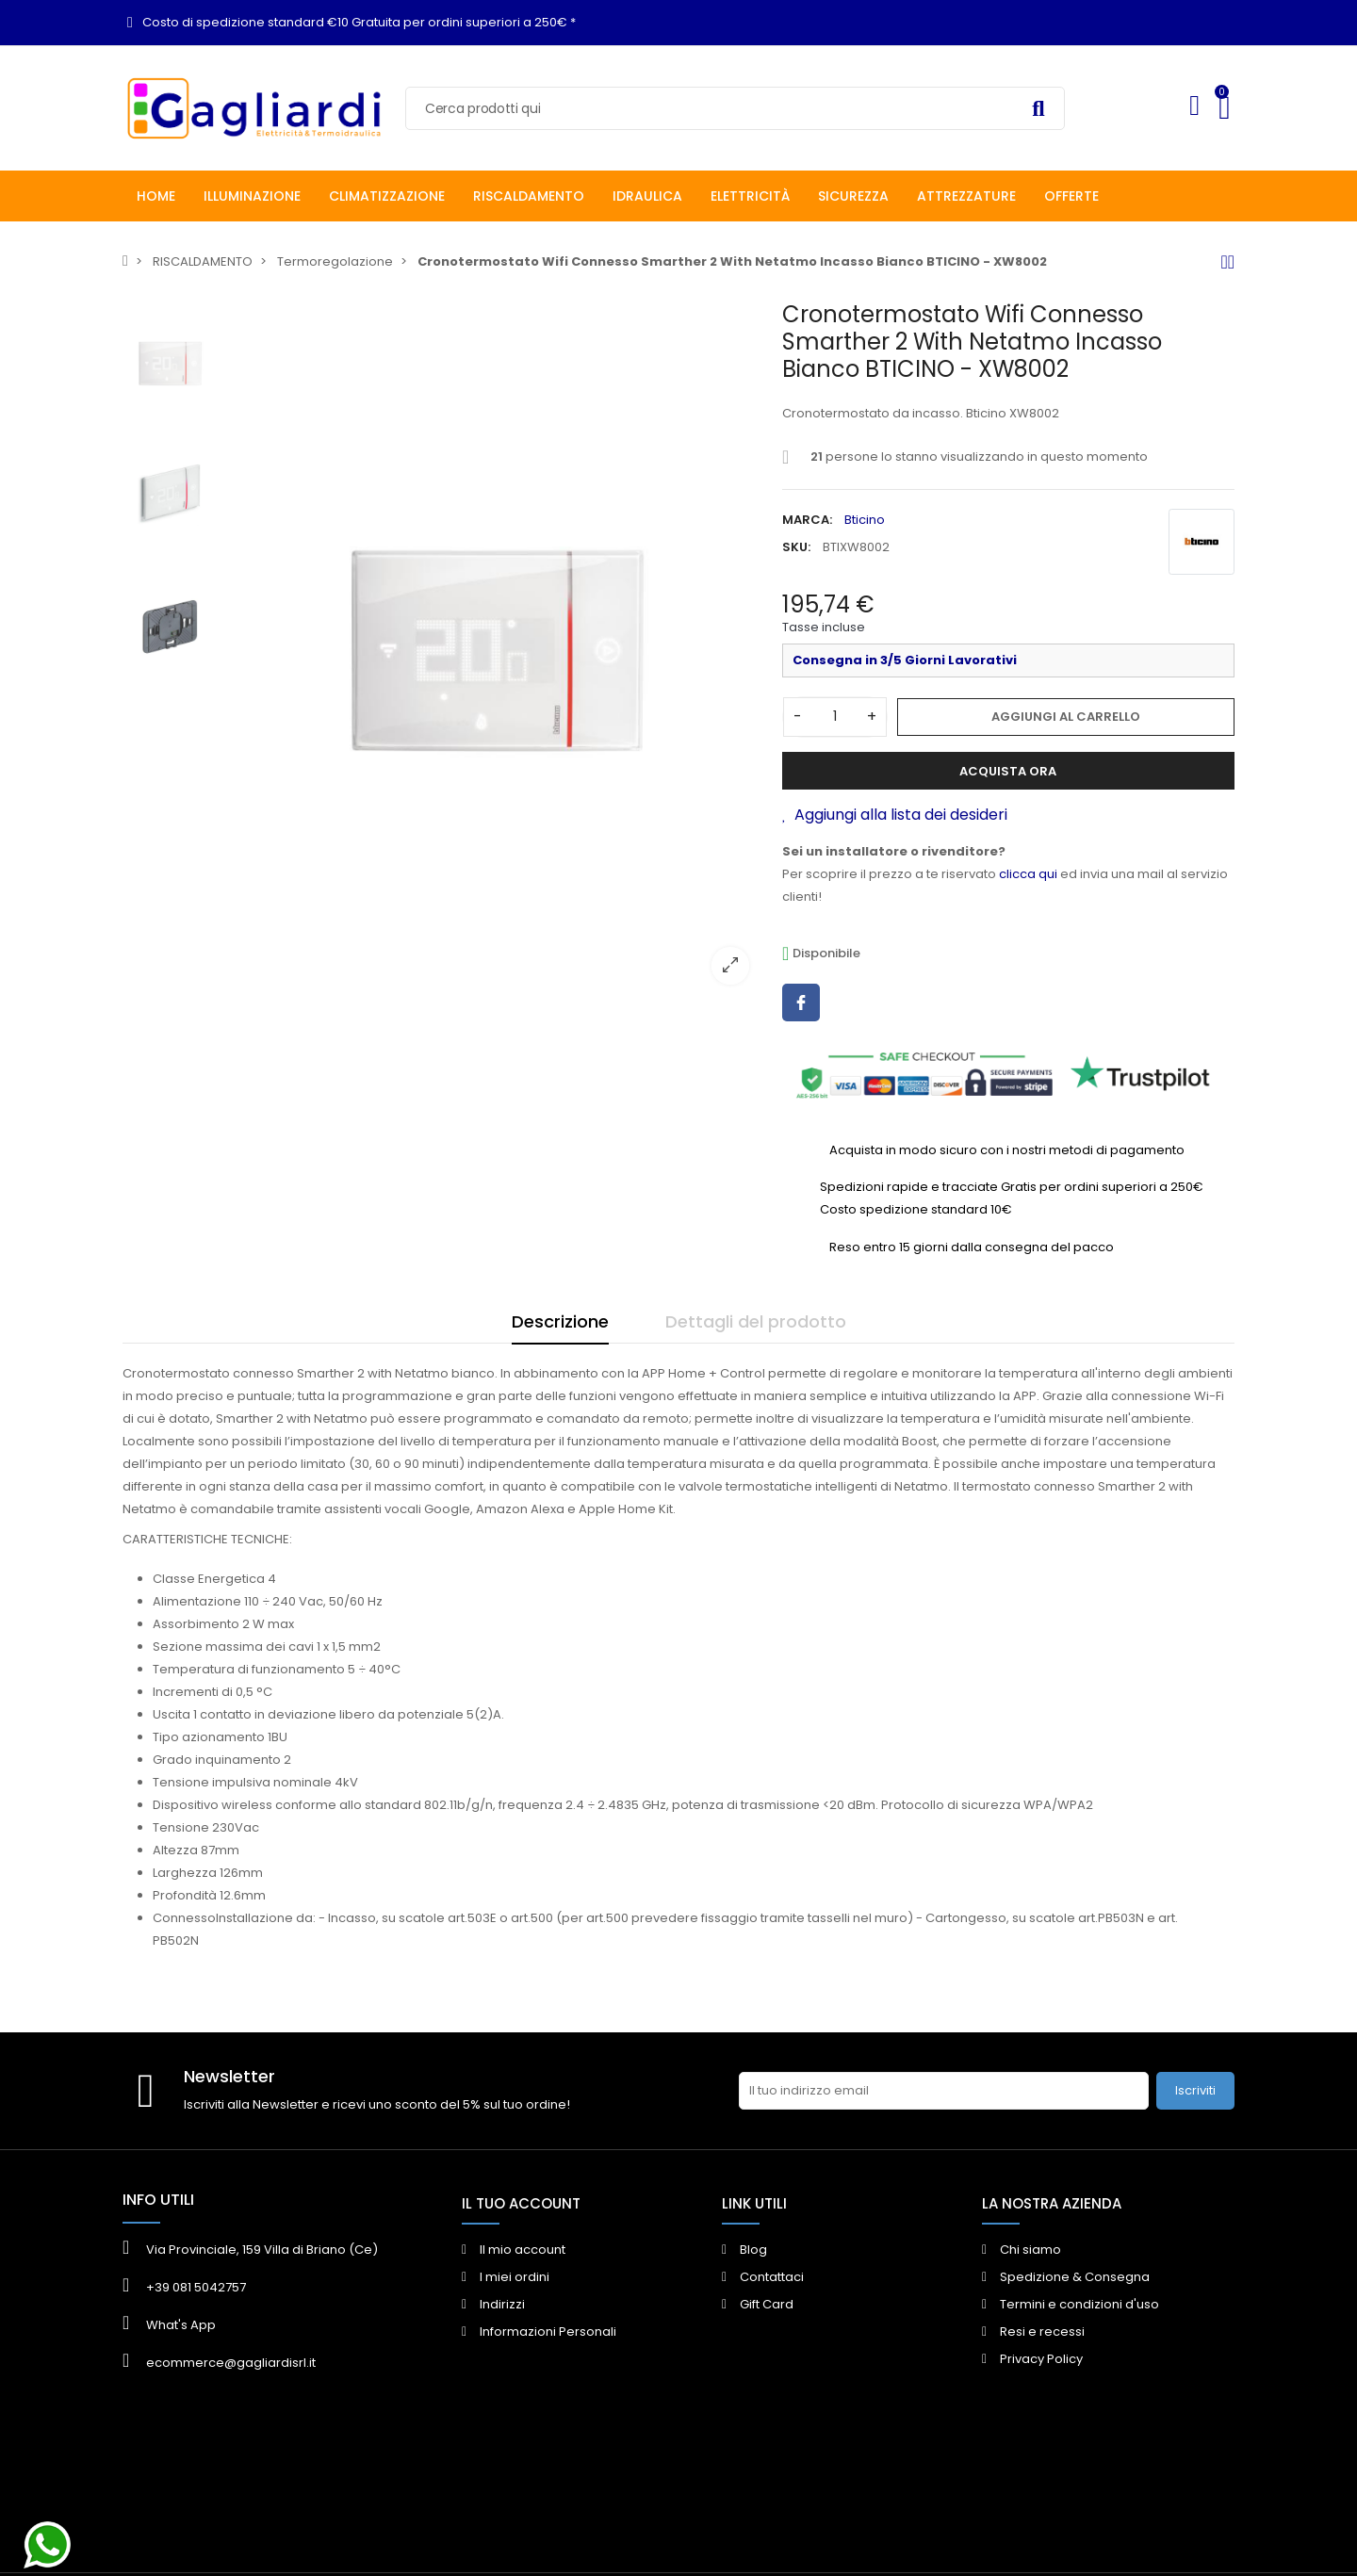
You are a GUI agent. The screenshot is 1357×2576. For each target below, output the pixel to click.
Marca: (807, 520)
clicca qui (1028, 874)
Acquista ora (1007, 771)
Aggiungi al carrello (1065, 717)
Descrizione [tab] (560, 1321)
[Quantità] (834, 717)
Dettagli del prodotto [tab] (755, 1321)
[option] (494, 650)
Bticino (864, 520)
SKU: (796, 547)
